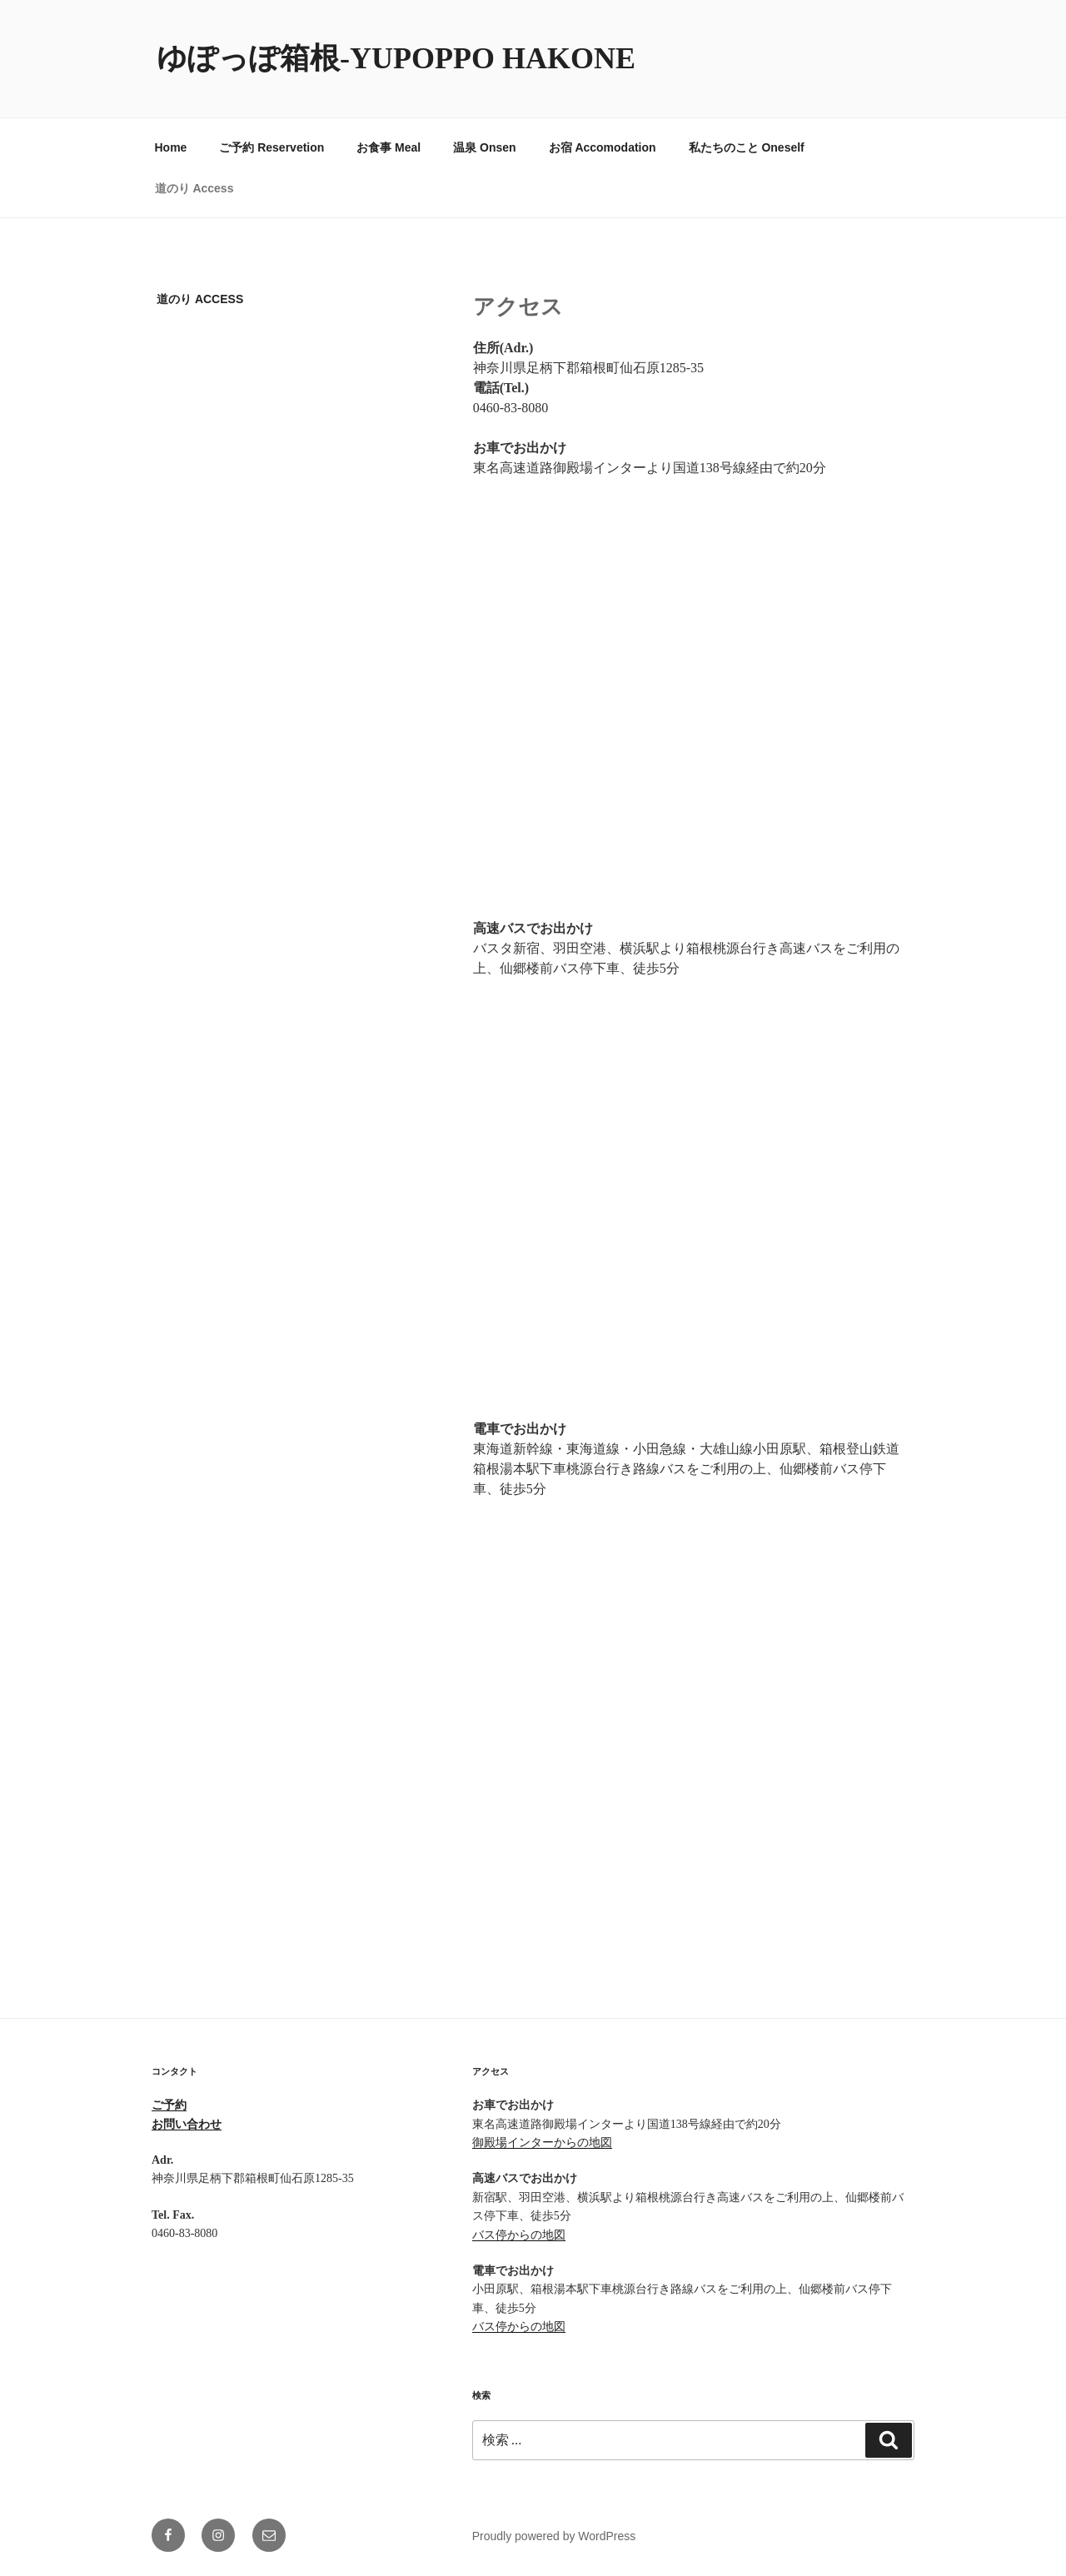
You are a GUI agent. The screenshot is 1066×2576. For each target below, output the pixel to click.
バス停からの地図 (518, 2235)
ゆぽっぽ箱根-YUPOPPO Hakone (396, 58)
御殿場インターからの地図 (542, 2142)
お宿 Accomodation (602, 147)
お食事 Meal (388, 147)
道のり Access (194, 188)
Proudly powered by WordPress (554, 2536)
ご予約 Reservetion (271, 147)
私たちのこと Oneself (746, 147)
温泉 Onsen (484, 147)
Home (171, 147)
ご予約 (169, 2105)
